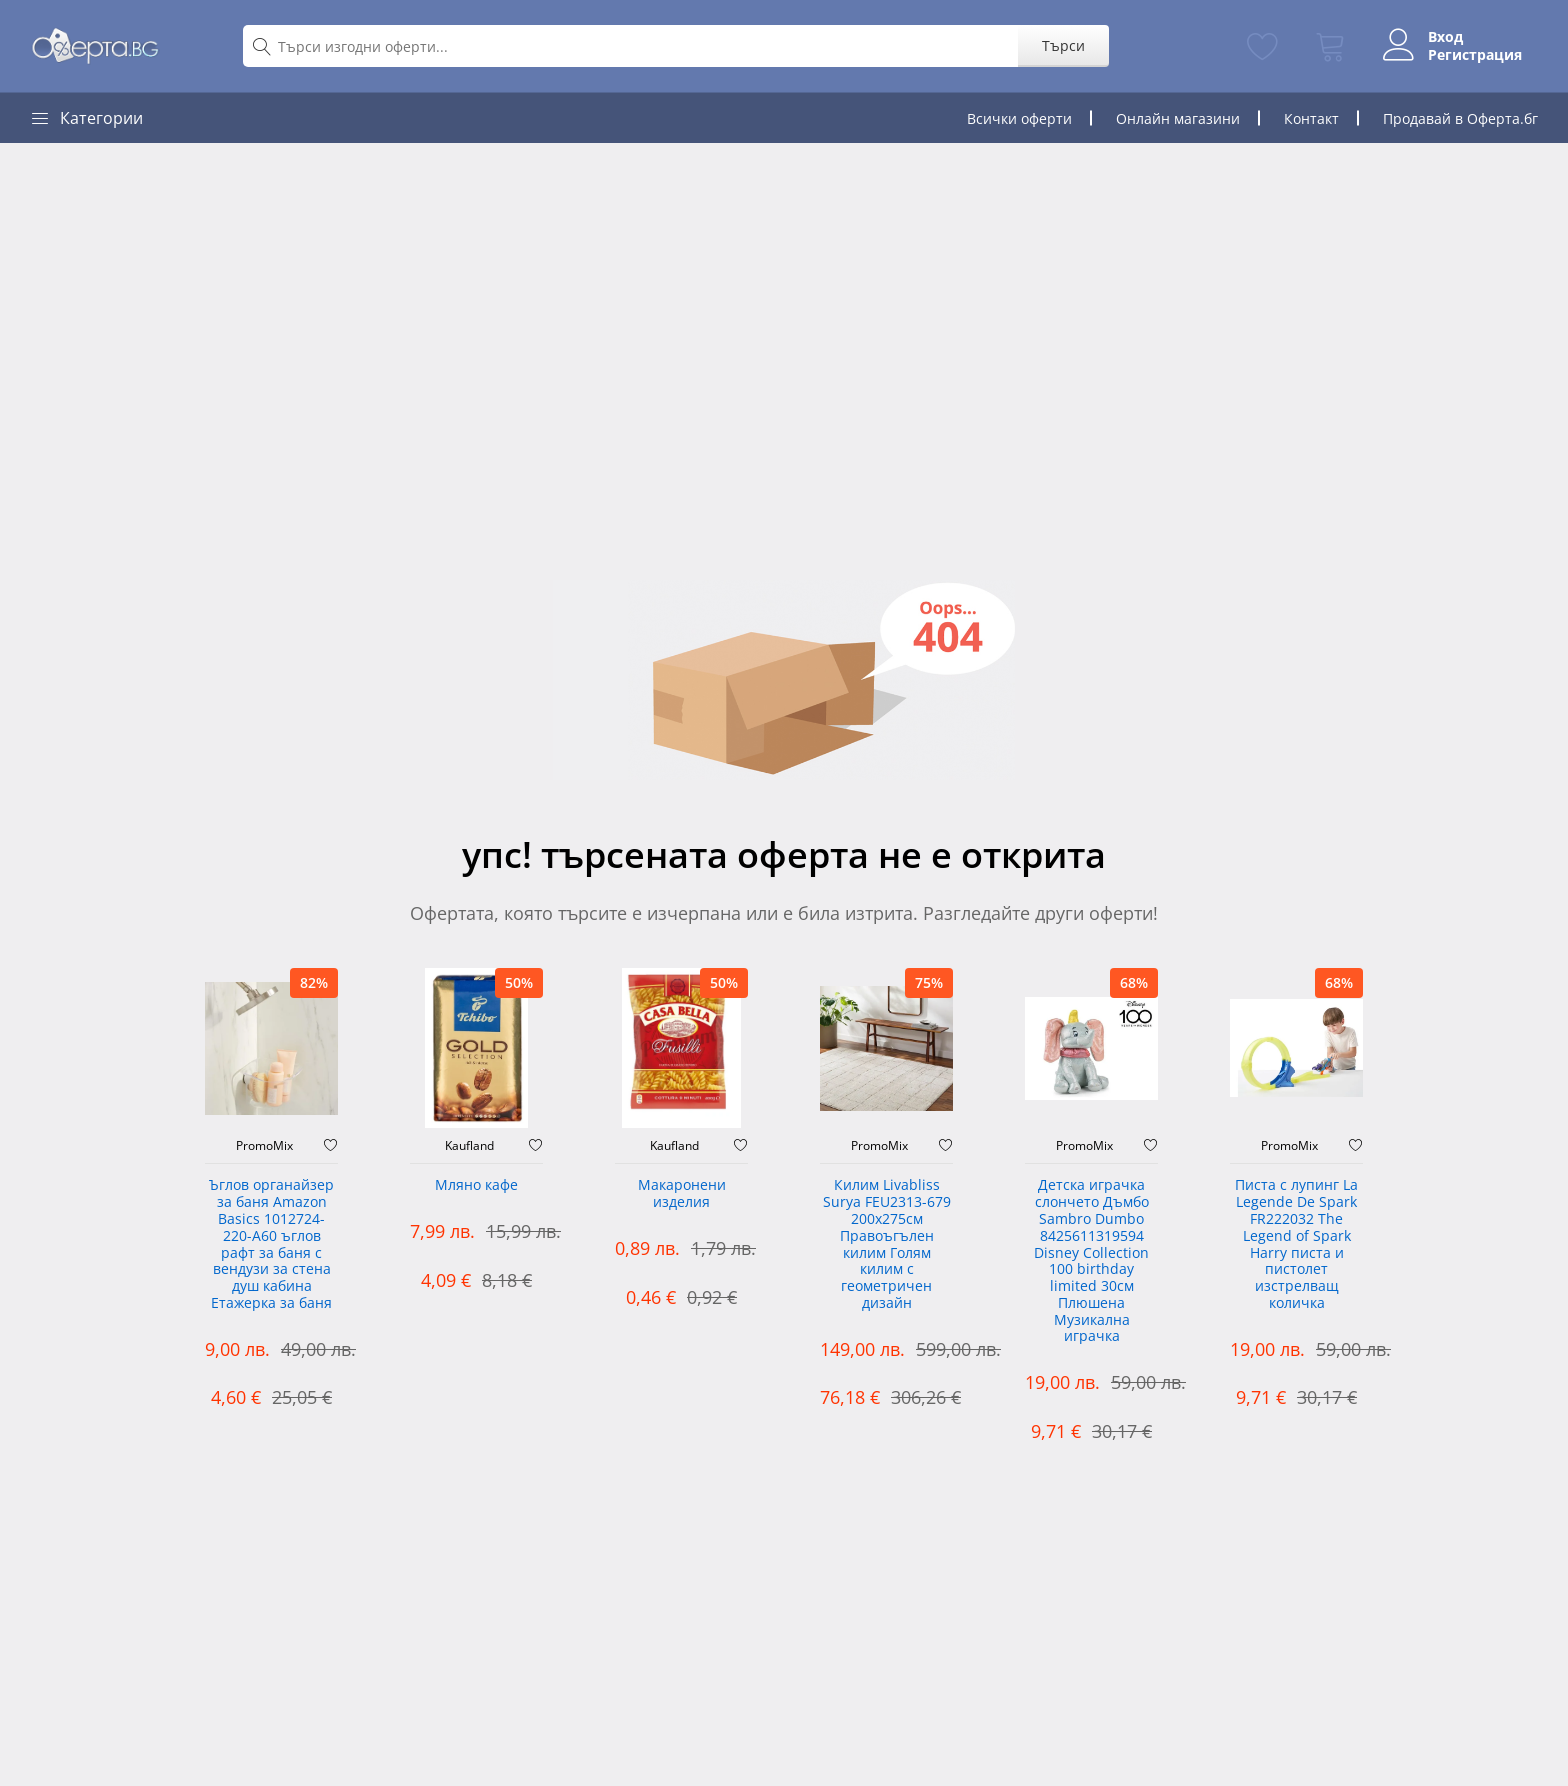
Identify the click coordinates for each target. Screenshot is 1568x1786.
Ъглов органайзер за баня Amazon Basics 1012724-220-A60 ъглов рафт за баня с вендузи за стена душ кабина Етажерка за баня (271, 1244)
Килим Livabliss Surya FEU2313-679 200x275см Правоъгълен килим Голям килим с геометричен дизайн (887, 1244)
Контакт (1311, 118)
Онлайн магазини (1178, 118)
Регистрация (1475, 55)
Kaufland (469, 1146)
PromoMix (264, 1146)
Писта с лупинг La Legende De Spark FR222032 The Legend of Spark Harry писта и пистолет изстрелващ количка (1296, 1244)
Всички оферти (1019, 118)
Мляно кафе (476, 1185)
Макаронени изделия (682, 1194)
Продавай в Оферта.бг (1460, 118)
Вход (1445, 37)
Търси (1063, 45)
